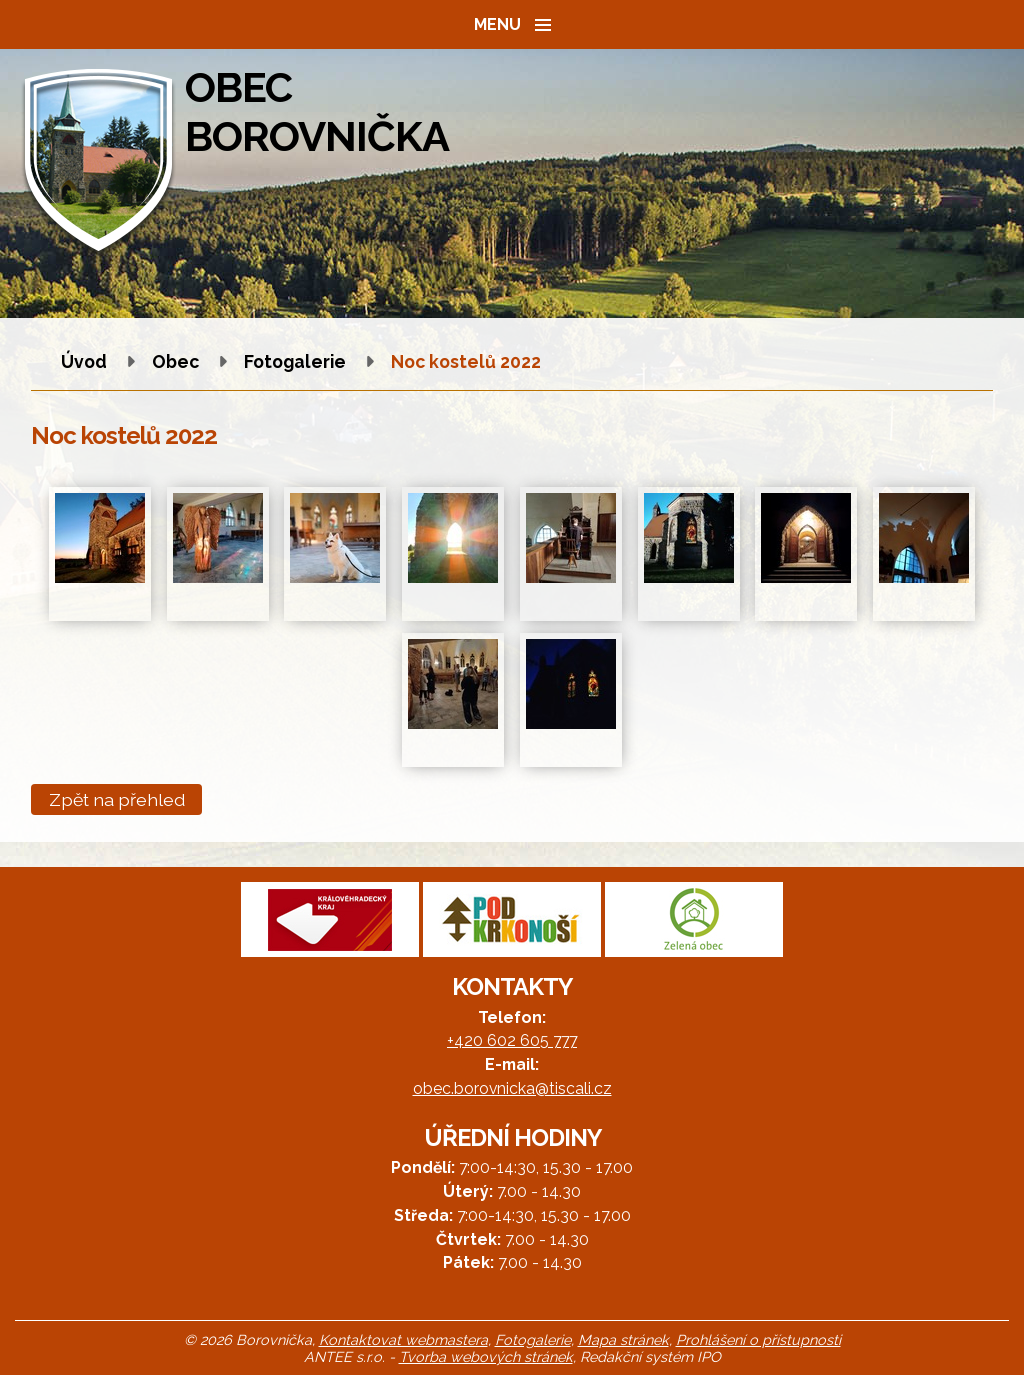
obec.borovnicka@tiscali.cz (512, 1088)
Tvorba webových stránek (486, 1356)
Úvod (84, 361)
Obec (175, 361)
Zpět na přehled (117, 799)
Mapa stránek (623, 1339)
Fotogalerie (295, 361)
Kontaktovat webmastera (403, 1339)
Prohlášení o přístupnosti (758, 1339)
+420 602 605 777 (512, 1040)
